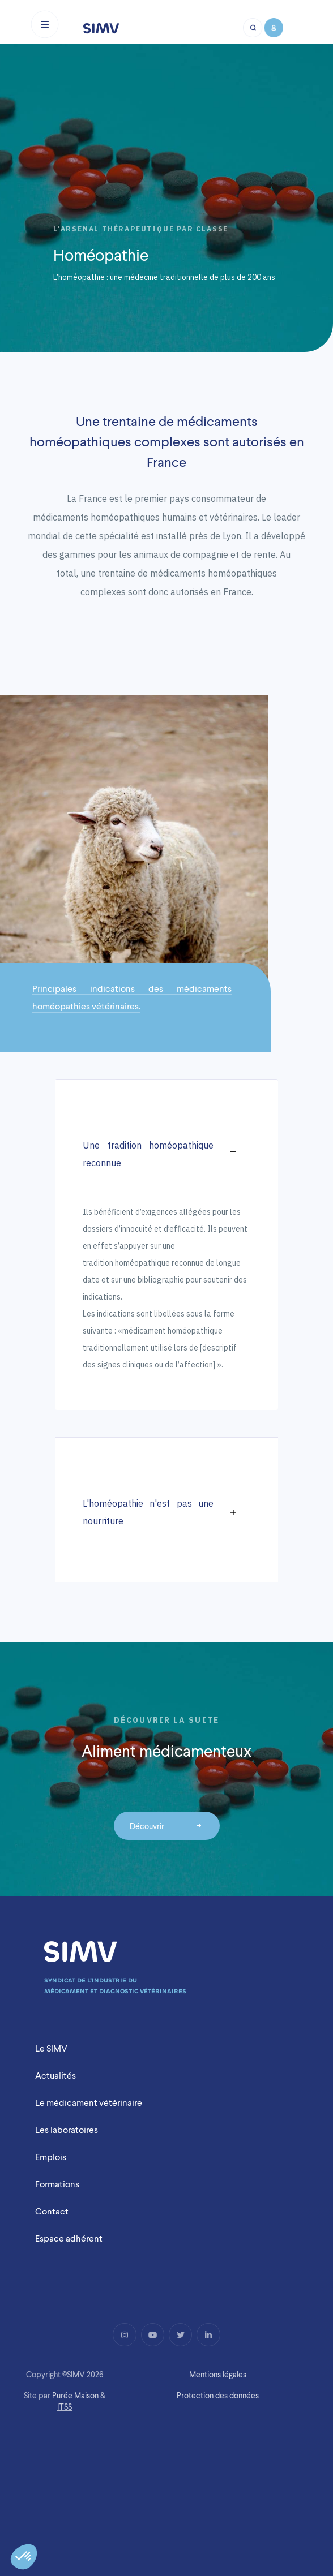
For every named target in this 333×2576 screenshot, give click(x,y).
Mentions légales (217, 2374)
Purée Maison (75, 2395)
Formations (57, 2184)
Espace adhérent (69, 2238)
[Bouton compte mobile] (273, 27)
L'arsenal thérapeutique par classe (140, 229)
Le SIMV (51, 2048)
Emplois (50, 2157)
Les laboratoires (66, 2130)
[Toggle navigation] (44, 24)
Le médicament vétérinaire (88, 2102)
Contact (52, 2211)
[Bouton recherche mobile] (253, 27)
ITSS (64, 2406)
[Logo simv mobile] (101, 28)
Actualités (55, 2075)
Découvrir (147, 1825)
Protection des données (218, 2395)
